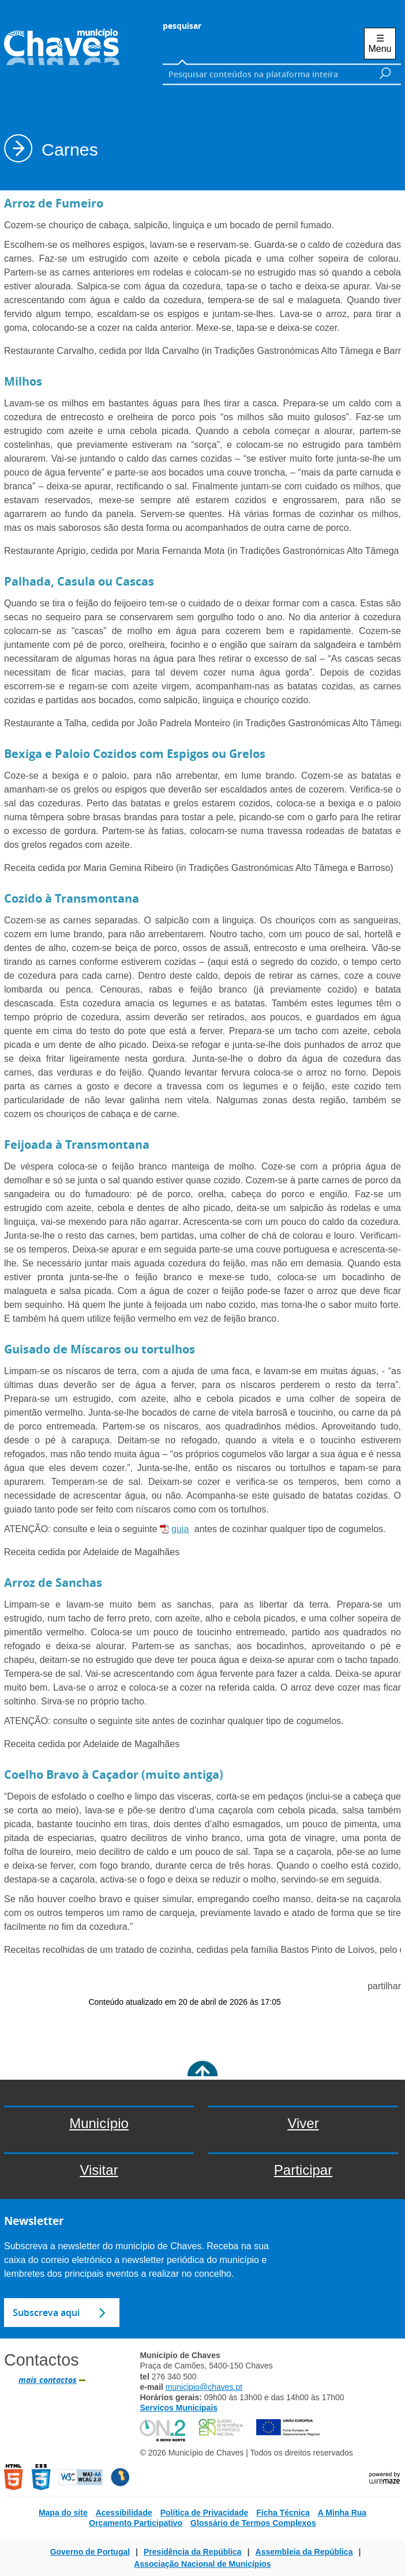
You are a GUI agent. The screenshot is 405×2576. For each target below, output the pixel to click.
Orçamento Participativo (135, 2523)
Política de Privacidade (204, 2512)
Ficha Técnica (283, 2512)
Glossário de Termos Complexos (253, 2523)
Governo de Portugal (90, 2551)
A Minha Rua (342, 2512)
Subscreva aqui (46, 2312)
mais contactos (47, 2380)
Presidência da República (193, 2551)
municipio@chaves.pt (204, 2387)
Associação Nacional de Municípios (202, 2564)
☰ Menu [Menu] (379, 43)
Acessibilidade (124, 2512)
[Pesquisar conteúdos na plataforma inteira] (385, 73)
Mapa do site (63, 2512)
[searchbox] (268, 74)
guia (180, 1529)
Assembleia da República (304, 2551)
